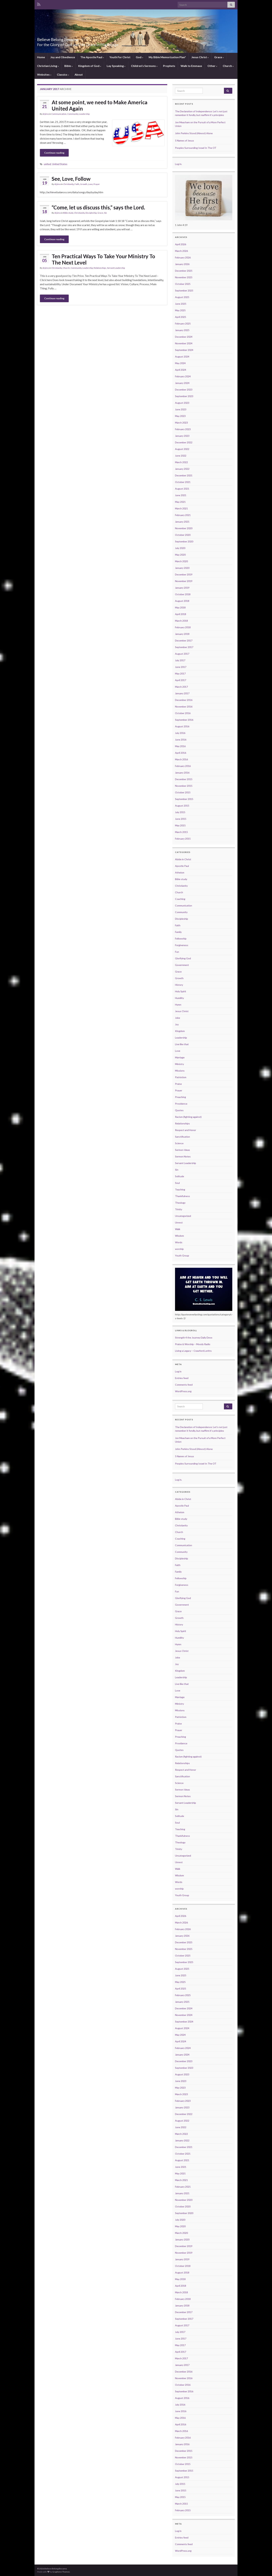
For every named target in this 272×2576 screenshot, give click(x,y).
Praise (178, 1083)
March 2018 (181, 620)
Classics (63, 74)
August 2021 (182, 488)
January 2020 (182, 567)
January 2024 (182, 382)
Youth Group (182, 1255)
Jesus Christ (200, 57)
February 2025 (183, 323)
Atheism (179, 872)
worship (179, 1248)
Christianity (68, 184)
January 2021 (182, 521)
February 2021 (183, 515)
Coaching (180, 898)
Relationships (100, 268)
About (79, 74)
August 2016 (182, 726)
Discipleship (91, 212)
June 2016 (180, 739)
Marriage (180, 1057)
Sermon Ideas (182, 1149)
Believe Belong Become (63, 38)
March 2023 (181, 422)
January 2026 (182, 264)
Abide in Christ (183, 859)
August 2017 (182, 653)
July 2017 (180, 660)
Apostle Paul (182, 865)
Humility (179, 997)
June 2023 (180, 409)
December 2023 (183, 389)
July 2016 (180, 732)
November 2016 (183, 706)
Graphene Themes (61, 2571)
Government (182, 964)
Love (90, 184)
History (179, 984)
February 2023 (183, 429)
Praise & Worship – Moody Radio (192, 1344)
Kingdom (180, 1030)
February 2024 (183, 376)
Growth (83, 184)
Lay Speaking (116, 65)
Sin (105, 212)
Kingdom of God (89, 65)
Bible (68, 65)
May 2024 (180, 363)
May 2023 (180, 415)
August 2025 (182, 297)
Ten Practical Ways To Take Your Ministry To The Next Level (103, 259)
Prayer (97, 184)
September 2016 (184, 719)
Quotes (179, 1110)
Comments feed (184, 1384)
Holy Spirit (180, 991)
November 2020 (183, 528)
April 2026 (180, 244)
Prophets (169, 65)
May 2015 (180, 825)
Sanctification (182, 1136)
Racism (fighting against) (188, 1116)
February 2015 (183, 838)
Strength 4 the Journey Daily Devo (193, 1337)
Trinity (178, 1209)
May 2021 (180, 501)
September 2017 (184, 647)
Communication (58, 114)
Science (179, 1143)
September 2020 (184, 541)
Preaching (180, 1097)
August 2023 (182, 402)
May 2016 (180, 746)
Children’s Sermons (144, 65)
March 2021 (181, 508)
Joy (177, 1024)
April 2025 (180, 316)
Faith (77, 184)
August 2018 (182, 600)
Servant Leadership (116, 268)
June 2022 (180, 455)
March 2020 (181, 561)
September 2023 (184, 396)
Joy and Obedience (62, 57)
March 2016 (181, 759)
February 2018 (183, 627)
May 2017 (180, 673)
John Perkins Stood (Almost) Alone (194, 133)
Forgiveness (181, 945)
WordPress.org (183, 1391)
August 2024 (182, 356)
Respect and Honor (185, 1130)
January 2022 (182, 468)
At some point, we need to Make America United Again (99, 105)
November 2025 (183, 277)
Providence (181, 1103)
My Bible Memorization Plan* (167, 57)
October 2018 (182, 594)
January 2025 (182, 330)
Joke (177, 1017)
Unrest (179, 1222)
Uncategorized (183, 1215)
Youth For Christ (119, 57)
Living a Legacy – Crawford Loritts (193, 1350)
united (47, 164)
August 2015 (182, 805)
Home (41, 57)
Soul (177, 1182)
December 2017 (183, 640)
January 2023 (182, 435)
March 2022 (181, 462)
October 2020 (182, 534)
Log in (178, 163)
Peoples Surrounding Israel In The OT (195, 147)
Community (72, 114)
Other (212, 65)
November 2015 (183, 785)
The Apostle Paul (92, 57)
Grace (219, 57)
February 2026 (183, 257)
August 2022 (182, 448)
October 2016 (182, 713)
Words (178, 1242)
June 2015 (180, 818)
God (139, 57)
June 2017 (180, 666)
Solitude (179, 1176)
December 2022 (183, 442)
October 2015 (182, 792)
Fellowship (180, 938)
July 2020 (180, 548)
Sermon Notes (183, 1156)
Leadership (84, 114)
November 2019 (183, 581)
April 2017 (180, 680)
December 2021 (183, 475)
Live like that (182, 1044)
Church (228, 65)
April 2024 (180, 369)
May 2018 (180, 607)
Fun (177, 951)
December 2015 (183, 779)
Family (178, 931)
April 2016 (180, 752)
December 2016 (183, 699)
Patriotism (180, 1077)
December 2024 (183, 336)
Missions (180, 1070)
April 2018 (180, 614)
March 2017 (181, 686)
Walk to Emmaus (191, 65)
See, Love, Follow (71, 179)
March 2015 (181, 832)
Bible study (68, 212)
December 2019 (183, 574)
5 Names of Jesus (184, 140)
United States (59, 164)
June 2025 (180, 303)
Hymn (178, 1004)
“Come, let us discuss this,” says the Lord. (98, 207)
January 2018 (182, 633)
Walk (177, 1229)
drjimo (46, 114)
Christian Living (48, 65)
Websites (44, 74)
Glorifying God (183, 958)
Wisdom (179, 1235)
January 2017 (182, 693)
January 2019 (182, 587)
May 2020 (180, 554)
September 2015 (184, 798)
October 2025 (182, 283)
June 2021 (180, 495)
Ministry (179, 1064)
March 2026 (181, 250)
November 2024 (183, 343)
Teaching (180, 1189)
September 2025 (184, 290)
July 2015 (180, 812)
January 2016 (182, 772)
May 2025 (180, 310)
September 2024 (184, 349)
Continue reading (54, 152)
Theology (180, 1202)
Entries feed (181, 1378)
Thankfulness (182, 1196)
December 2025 (183, 270)
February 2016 (183, 765)
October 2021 (182, 482)
